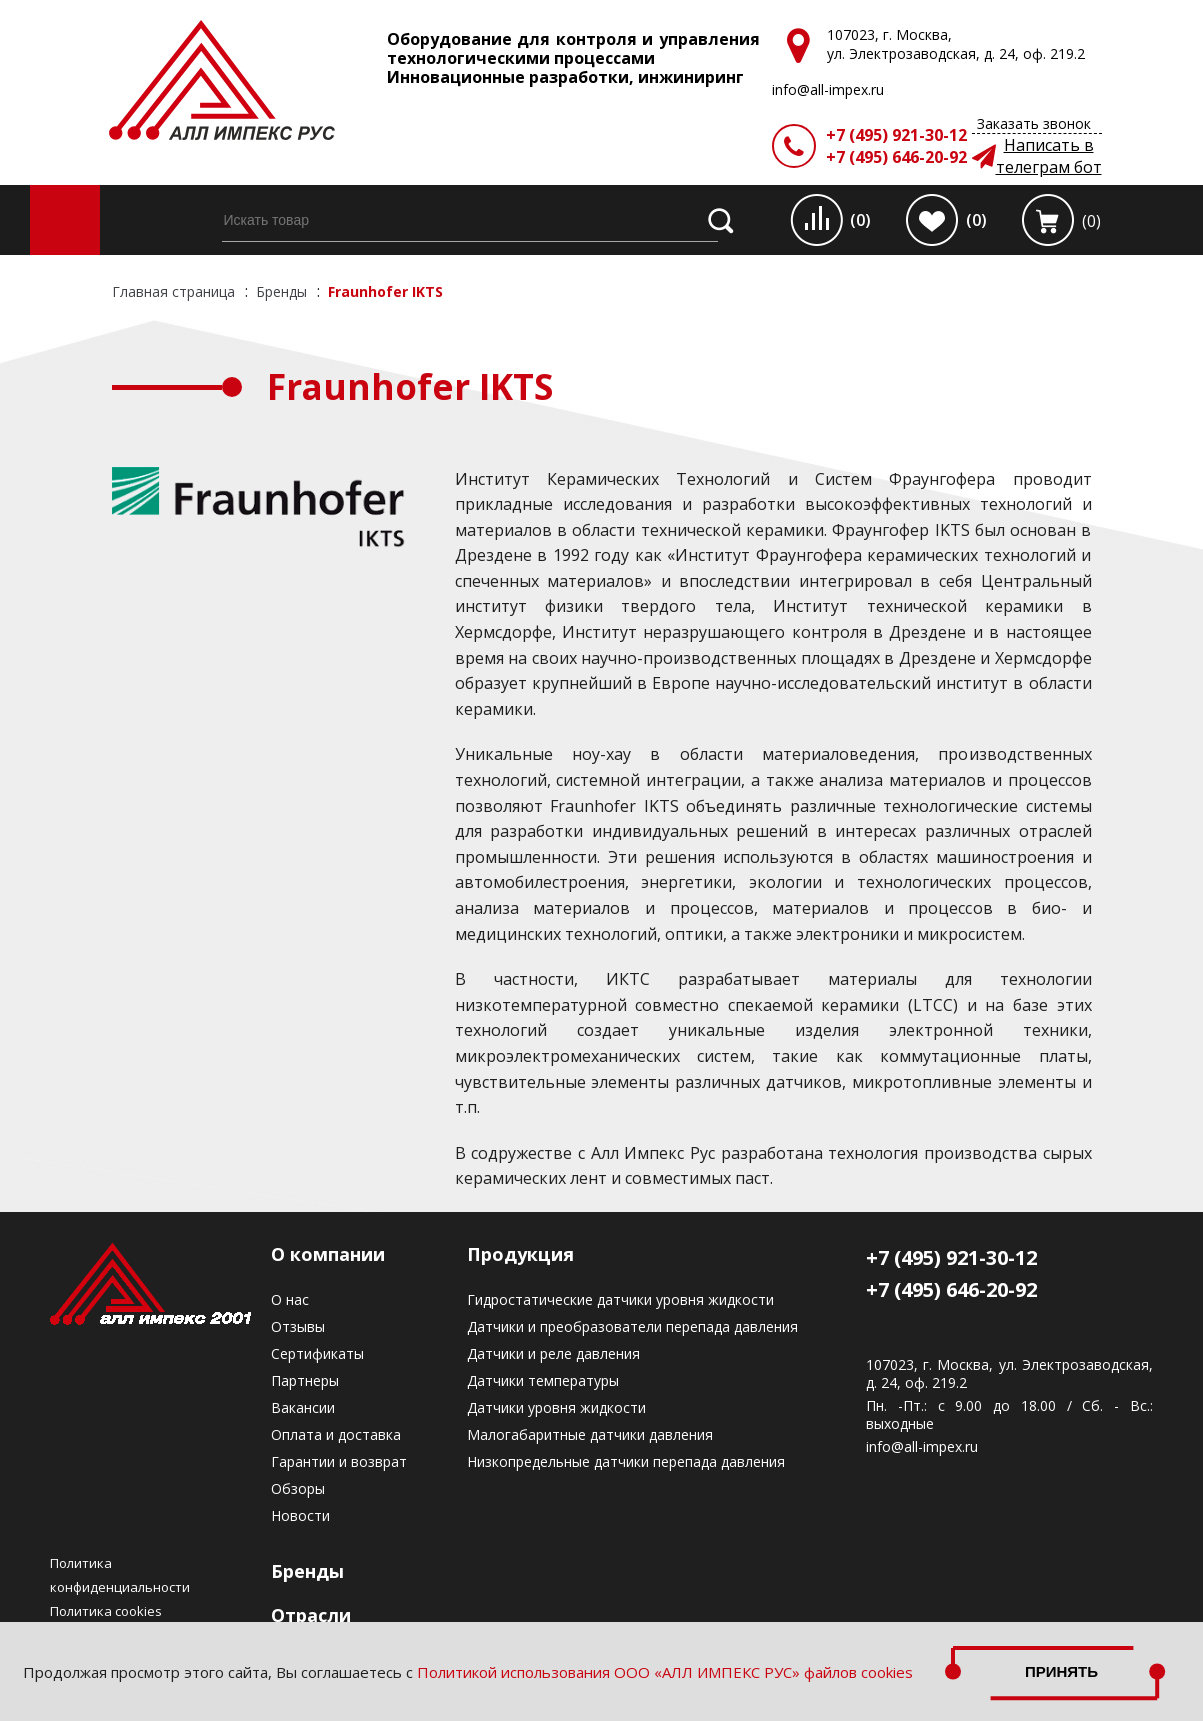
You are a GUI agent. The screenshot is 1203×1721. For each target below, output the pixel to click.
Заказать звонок (1034, 123)
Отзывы (298, 1326)
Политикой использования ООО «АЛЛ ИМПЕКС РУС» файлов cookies (665, 1672)
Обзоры (298, 1488)
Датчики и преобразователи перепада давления (632, 1326)
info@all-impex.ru (922, 1447)
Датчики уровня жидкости (556, 1407)
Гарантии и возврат (339, 1461)
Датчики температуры (543, 1380)
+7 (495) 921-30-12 (896, 135)
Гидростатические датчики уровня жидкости (620, 1299)
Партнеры (305, 1380)
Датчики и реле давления (553, 1353)
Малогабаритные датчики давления (590, 1434)
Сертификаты (317, 1353)
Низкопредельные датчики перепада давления (626, 1461)
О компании (328, 1254)
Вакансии (303, 1407)
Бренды (307, 1571)
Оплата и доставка (336, 1434)
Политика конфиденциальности (120, 1575)
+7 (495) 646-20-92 (896, 157)
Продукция (520, 1254)
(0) (860, 220)
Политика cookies (106, 1611)
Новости (300, 1515)
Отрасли (311, 1615)
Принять (1062, 1671)
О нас (290, 1299)
